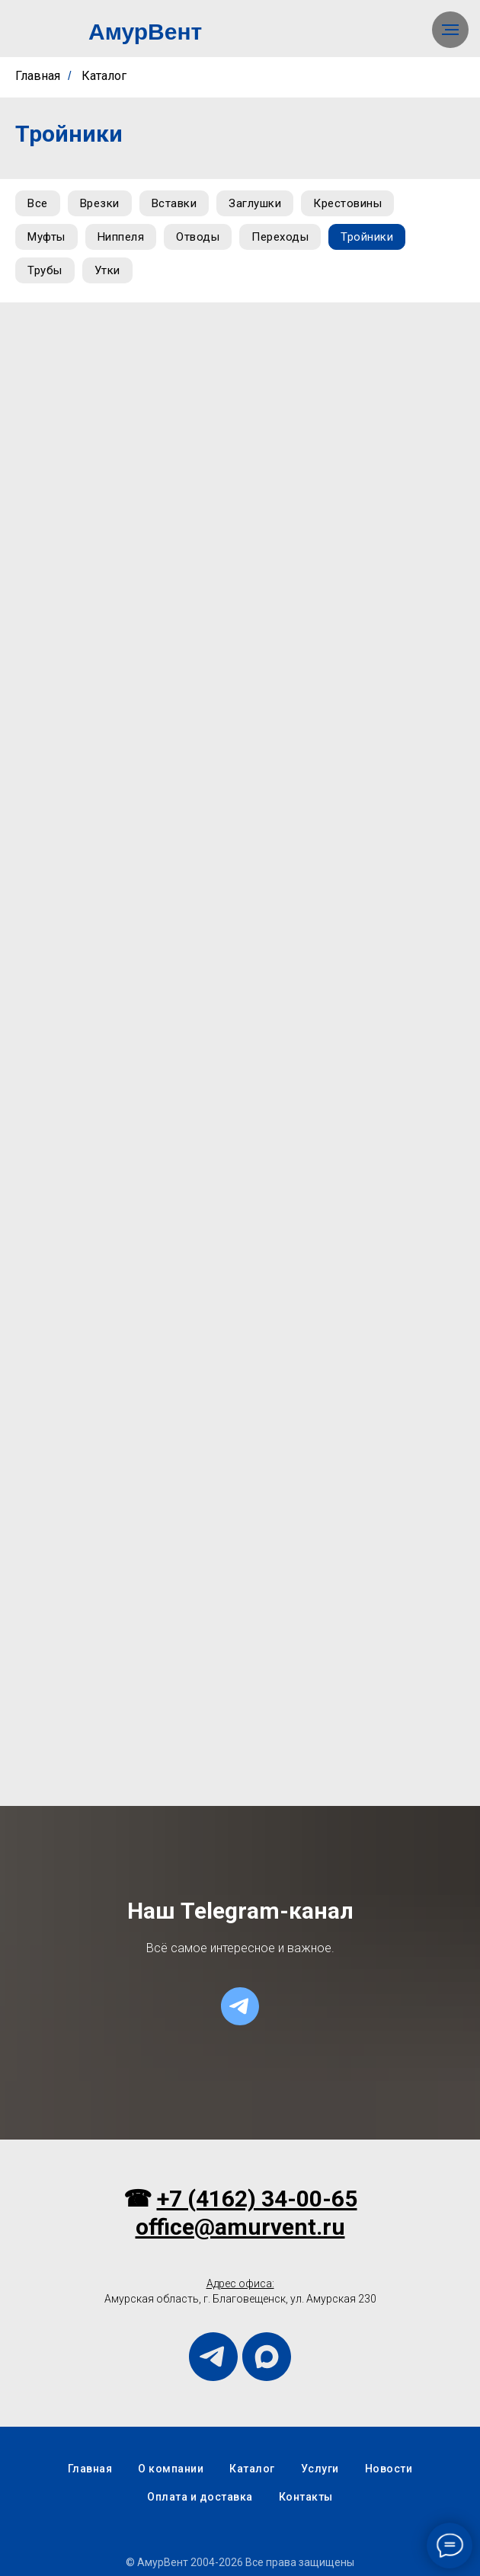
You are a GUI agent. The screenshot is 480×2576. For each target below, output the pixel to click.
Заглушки (255, 203)
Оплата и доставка (200, 2497)
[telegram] (240, 2006)
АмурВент (145, 31)
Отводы (197, 237)
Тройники (367, 237)
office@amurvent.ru (240, 2226)
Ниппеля (121, 237)
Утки (107, 270)
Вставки (174, 203)
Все (37, 203)
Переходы (280, 237)
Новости (389, 2469)
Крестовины (347, 203)
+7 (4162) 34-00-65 (257, 2198)
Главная (37, 76)
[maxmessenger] (266, 2356)
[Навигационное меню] (450, 29)
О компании (170, 2469)
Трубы (44, 270)
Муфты (46, 237)
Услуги (320, 2469)
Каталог (104, 76)
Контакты (306, 2497)
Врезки (100, 203)
